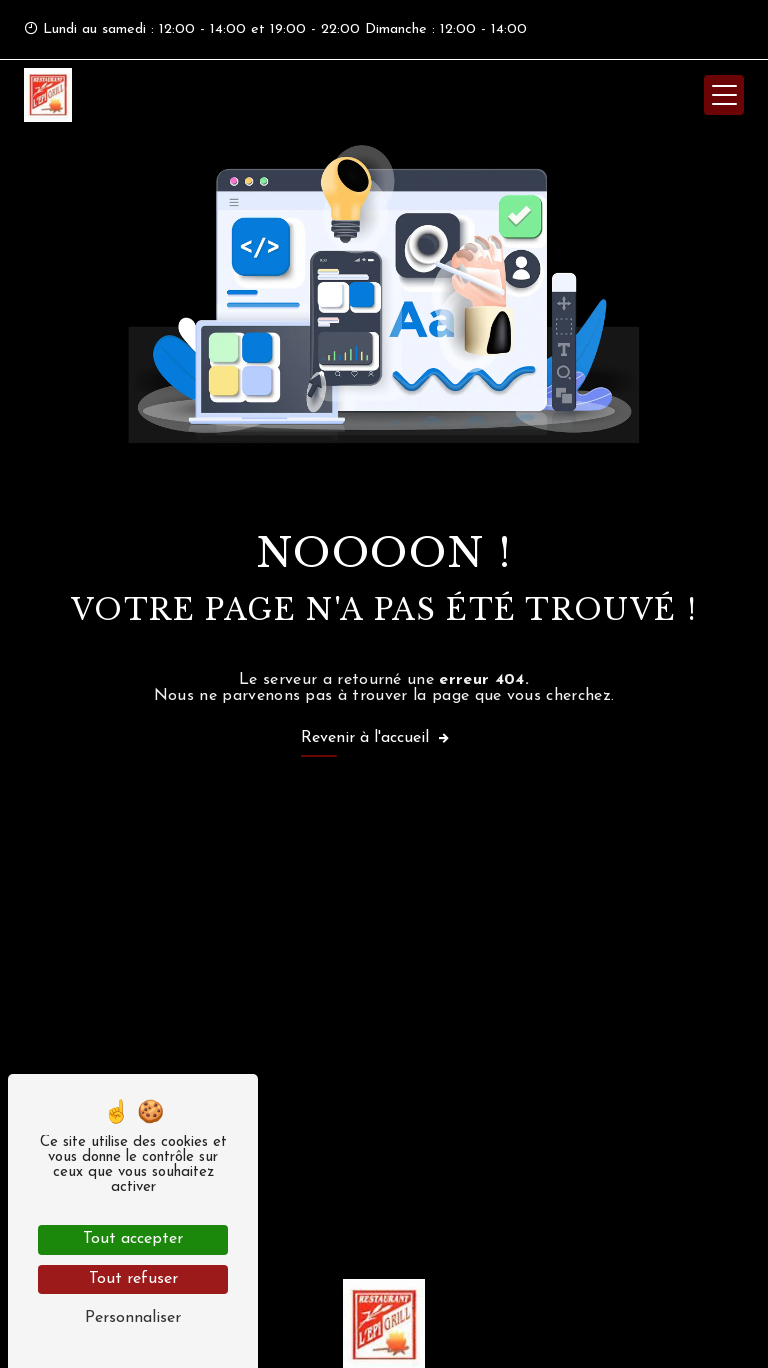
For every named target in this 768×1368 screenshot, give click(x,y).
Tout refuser (133, 1279)
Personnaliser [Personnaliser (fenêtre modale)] (133, 1318)
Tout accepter (133, 1239)
